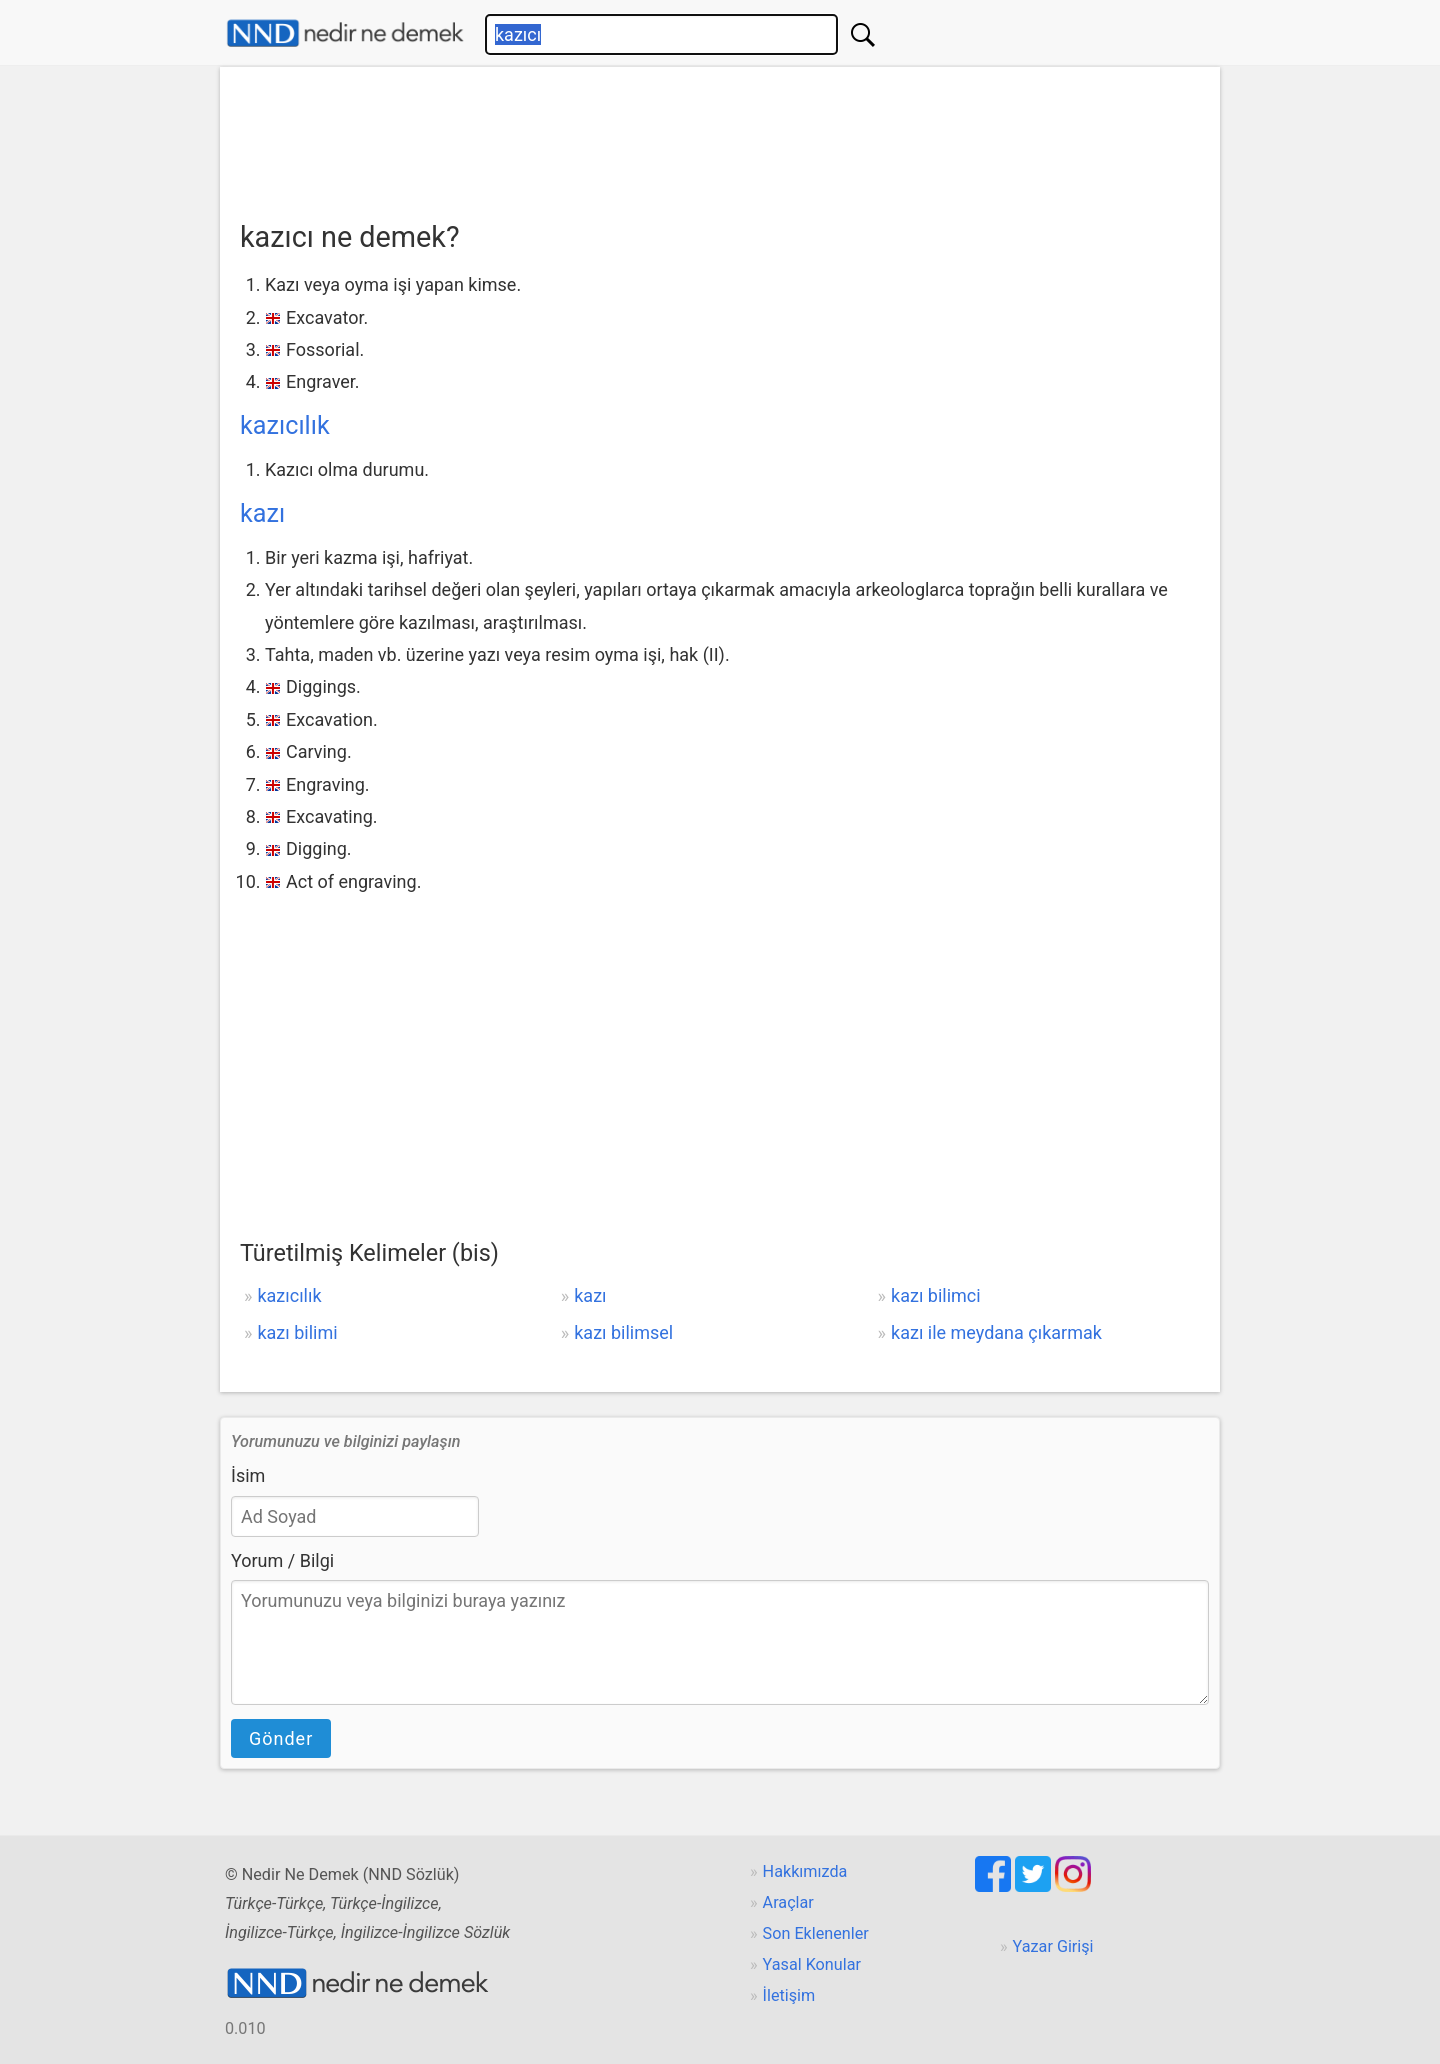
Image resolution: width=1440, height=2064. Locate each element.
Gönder (281, 1738)
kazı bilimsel (623, 1332)
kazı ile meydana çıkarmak (996, 1332)
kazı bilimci (936, 1295)
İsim (248, 1475)
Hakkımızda (805, 1871)
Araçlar (788, 1902)
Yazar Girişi (1053, 1946)
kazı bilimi (297, 1332)
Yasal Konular (812, 1964)
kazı (262, 513)
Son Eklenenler (816, 1933)
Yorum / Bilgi (282, 1560)
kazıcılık (285, 425)
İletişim (789, 1995)
